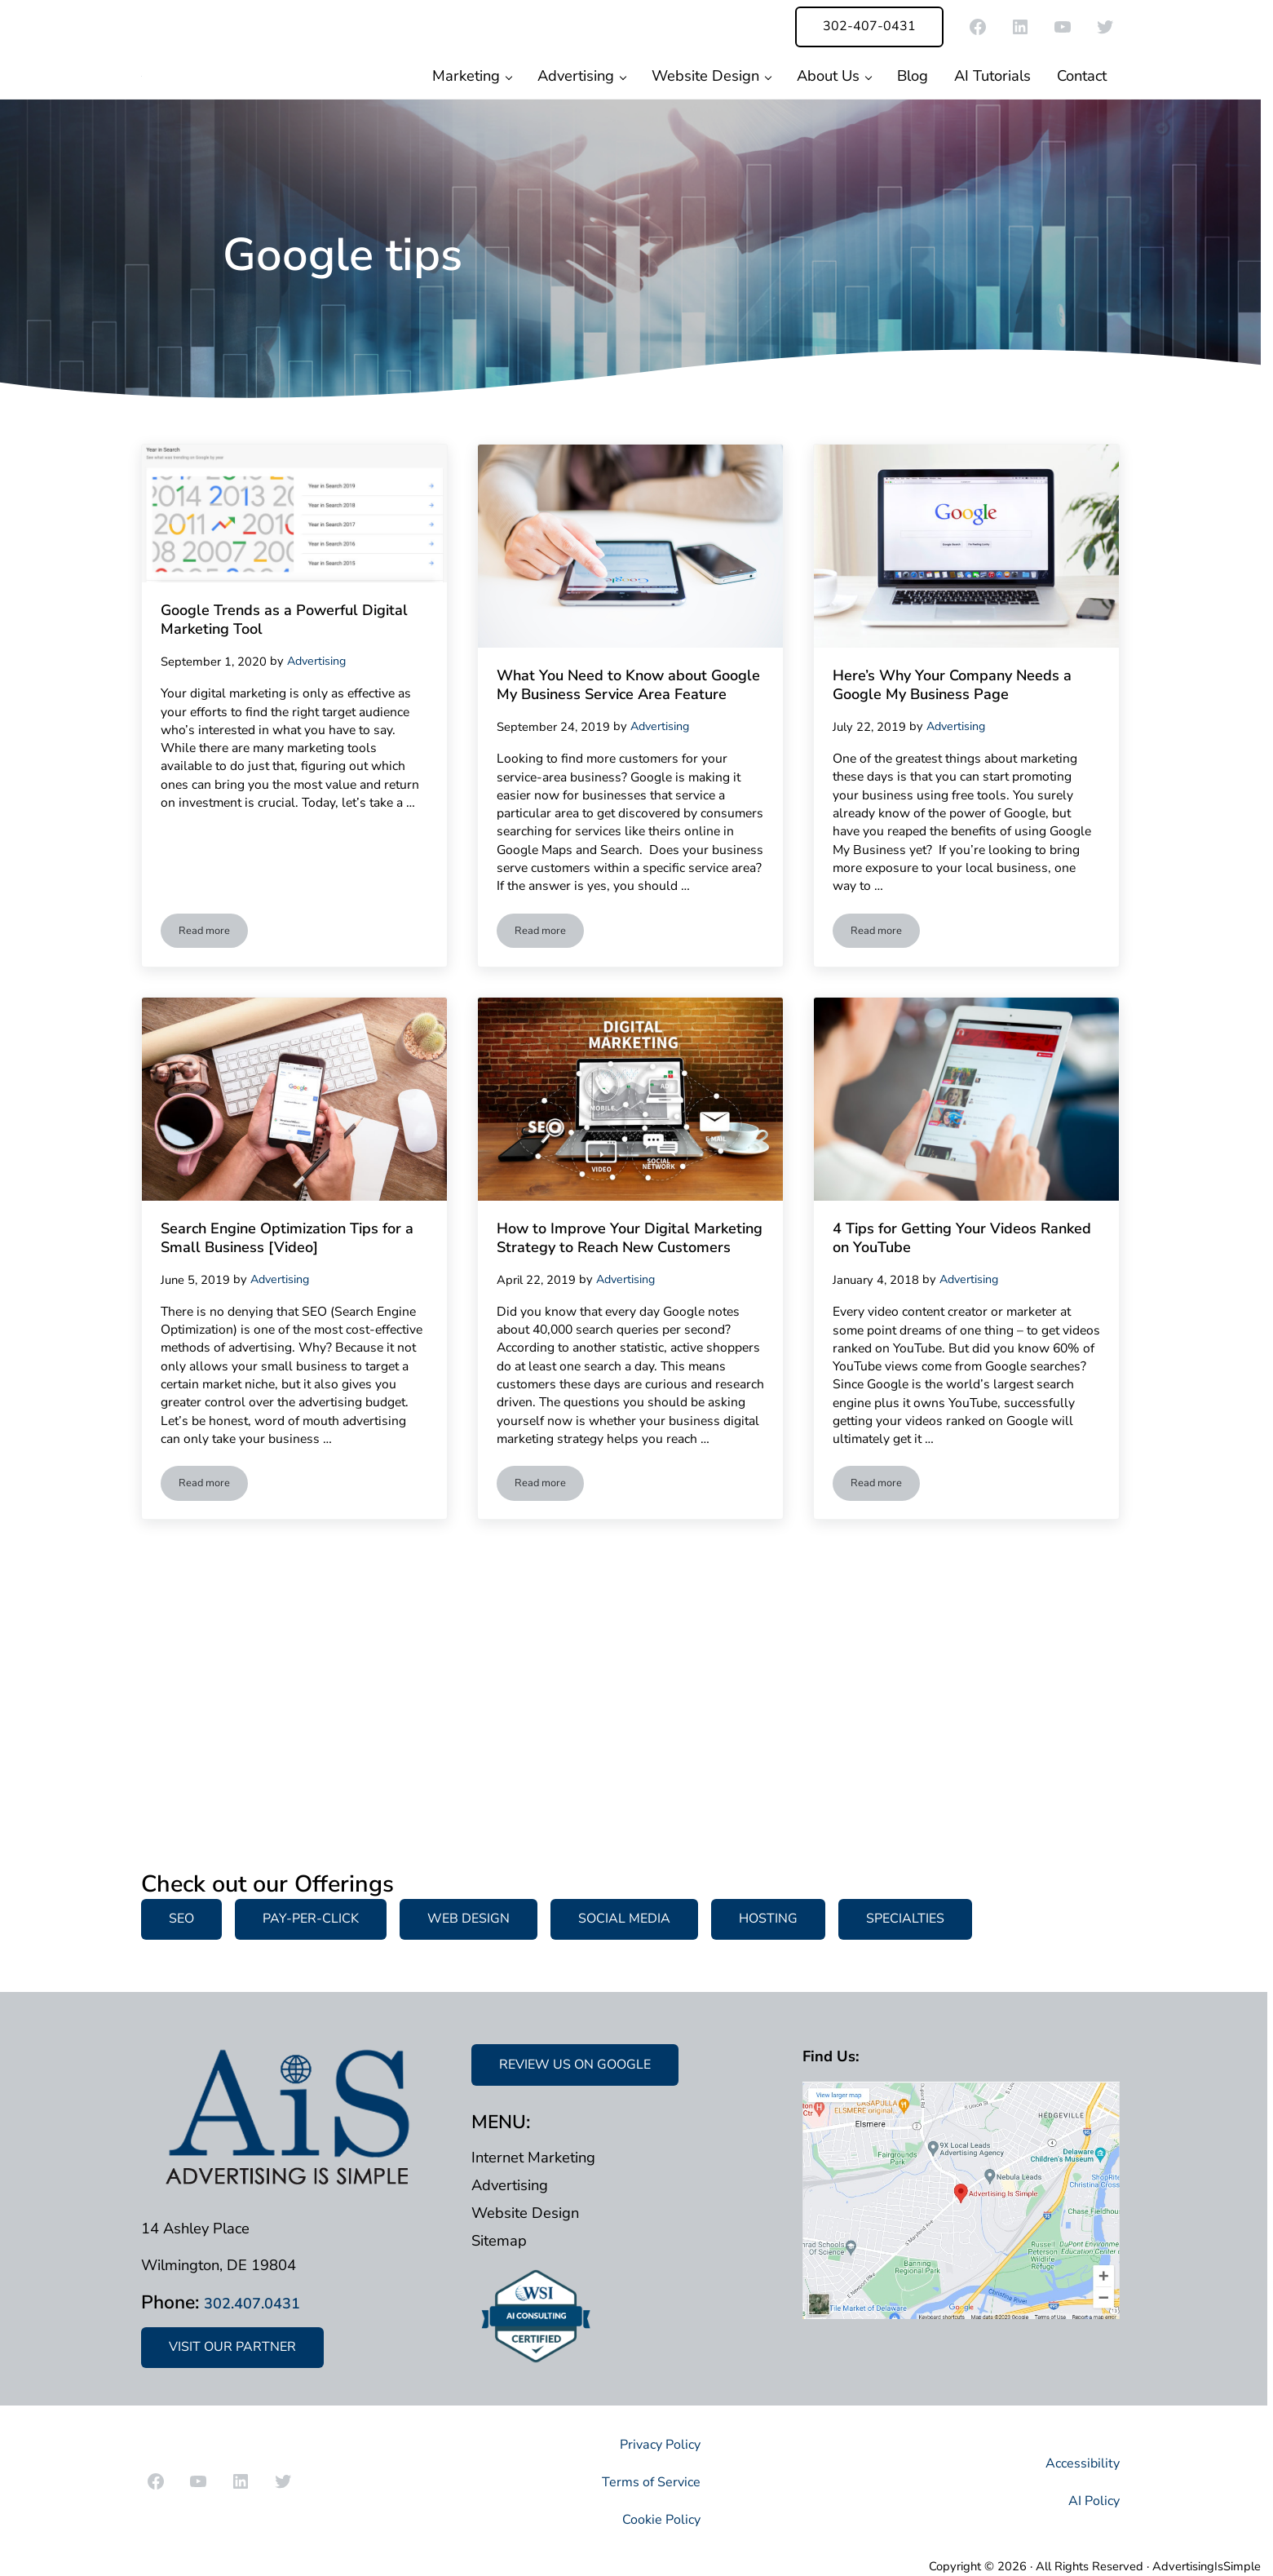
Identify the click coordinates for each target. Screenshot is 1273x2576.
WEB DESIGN (468, 1919)
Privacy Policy (655, 2444)
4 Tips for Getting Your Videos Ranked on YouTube (962, 1393)
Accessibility (1079, 2463)
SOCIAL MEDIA (624, 1919)
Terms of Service (644, 2482)
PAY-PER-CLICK (311, 1919)
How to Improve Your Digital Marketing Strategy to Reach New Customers (618, 1405)
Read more (214, 1081)
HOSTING (768, 1919)
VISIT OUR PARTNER (232, 2348)
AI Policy (1091, 2500)
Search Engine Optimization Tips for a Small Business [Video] (279, 1405)
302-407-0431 (869, 26)
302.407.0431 (265, 2303)
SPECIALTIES (905, 1919)
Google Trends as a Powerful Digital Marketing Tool (284, 713)
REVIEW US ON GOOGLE (575, 2065)
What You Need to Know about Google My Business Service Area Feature (628, 790)
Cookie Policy (657, 2518)
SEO (181, 1919)
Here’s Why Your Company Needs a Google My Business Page (957, 790)
